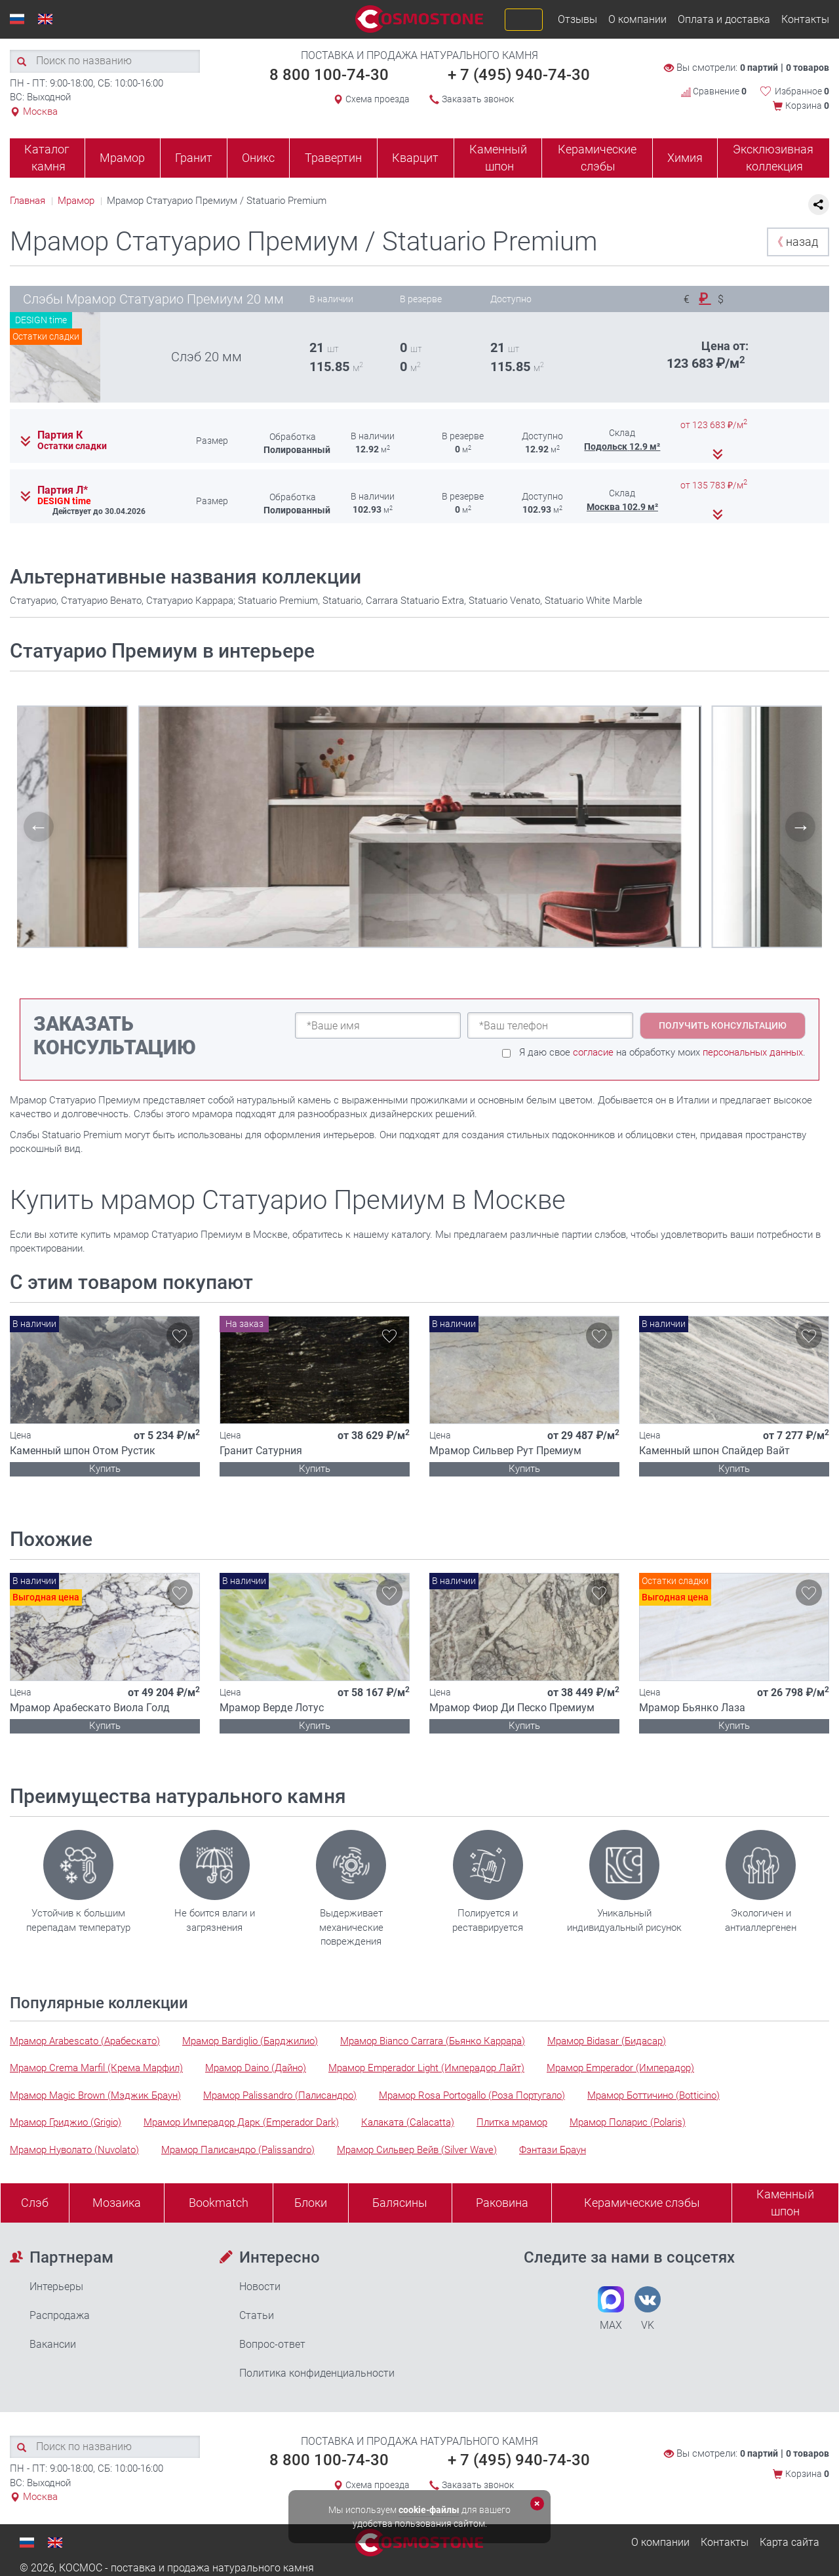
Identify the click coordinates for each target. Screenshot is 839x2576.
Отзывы (577, 19)
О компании (637, 19)
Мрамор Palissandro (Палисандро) (280, 2095)
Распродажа (59, 2315)
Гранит (193, 158)
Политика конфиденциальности (317, 2373)
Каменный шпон (498, 157)
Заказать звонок (478, 99)
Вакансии (52, 2344)
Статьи (256, 2315)
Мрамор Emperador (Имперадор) (620, 2068)
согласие (593, 1052)
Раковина (502, 2202)
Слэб (35, 2202)
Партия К (60, 435)
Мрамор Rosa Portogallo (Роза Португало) (472, 2095)
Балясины (399, 2202)
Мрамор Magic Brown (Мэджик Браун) (95, 2095)
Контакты (805, 19)
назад (794, 241)
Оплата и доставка (724, 19)
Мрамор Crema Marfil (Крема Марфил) (96, 2068)
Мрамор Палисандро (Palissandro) (238, 2150)
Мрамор (122, 158)
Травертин (333, 158)
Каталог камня (46, 157)
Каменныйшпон (785, 2202)
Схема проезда (377, 99)
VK (647, 2308)
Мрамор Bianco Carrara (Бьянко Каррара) (432, 2041)
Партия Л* (62, 490)
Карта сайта (789, 2542)
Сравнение (714, 91)
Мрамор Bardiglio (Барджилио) (250, 2041)
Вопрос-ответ (272, 2344)
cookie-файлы (429, 2510)
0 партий (759, 67)
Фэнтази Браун (552, 2150)
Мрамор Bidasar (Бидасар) (606, 2041)
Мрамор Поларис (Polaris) (628, 2122)
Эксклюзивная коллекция (773, 157)
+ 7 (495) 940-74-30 (519, 75)
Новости (260, 2286)
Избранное (802, 91)
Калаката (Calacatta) (407, 2122)
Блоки (310, 2202)
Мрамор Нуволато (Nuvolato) (74, 2150)
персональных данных (753, 1052)
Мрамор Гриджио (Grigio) (65, 2122)
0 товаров (807, 67)
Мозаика (116, 2202)
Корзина (807, 105)
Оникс (258, 158)
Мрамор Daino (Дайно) (255, 2068)
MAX (611, 2308)
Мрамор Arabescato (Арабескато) (85, 2041)
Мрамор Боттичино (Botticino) (653, 2095)
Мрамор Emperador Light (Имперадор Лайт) (426, 2068)
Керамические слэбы (597, 157)
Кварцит (415, 158)
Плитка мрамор (512, 2122)
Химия (685, 158)
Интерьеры (56, 2286)
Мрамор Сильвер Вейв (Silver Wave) (417, 2150)
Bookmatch (218, 2202)
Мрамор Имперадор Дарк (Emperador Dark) (241, 2122)
